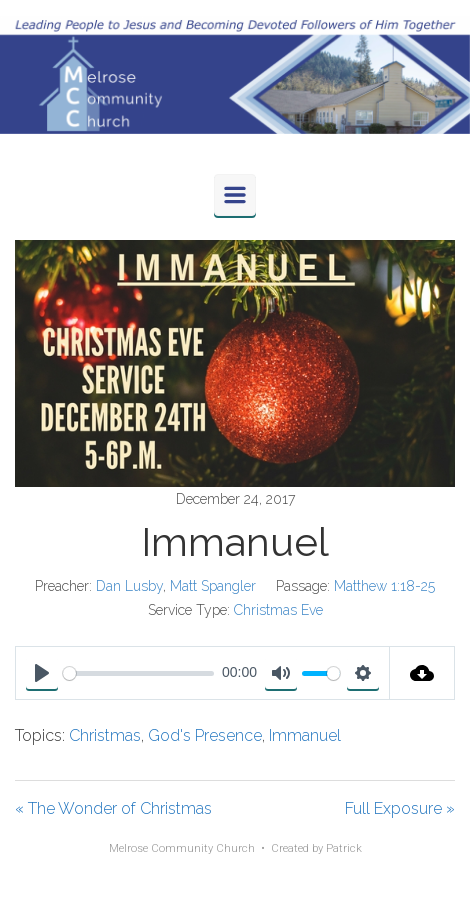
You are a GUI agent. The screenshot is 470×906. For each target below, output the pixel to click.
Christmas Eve (278, 610)
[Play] (42, 673)
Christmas (105, 735)
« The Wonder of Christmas (113, 808)
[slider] (138, 673)
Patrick (344, 848)
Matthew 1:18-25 (384, 586)
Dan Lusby (129, 586)
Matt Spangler (213, 586)
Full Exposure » (400, 808)
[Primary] (235, 195)
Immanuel (305, 735)
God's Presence (205, 735)
